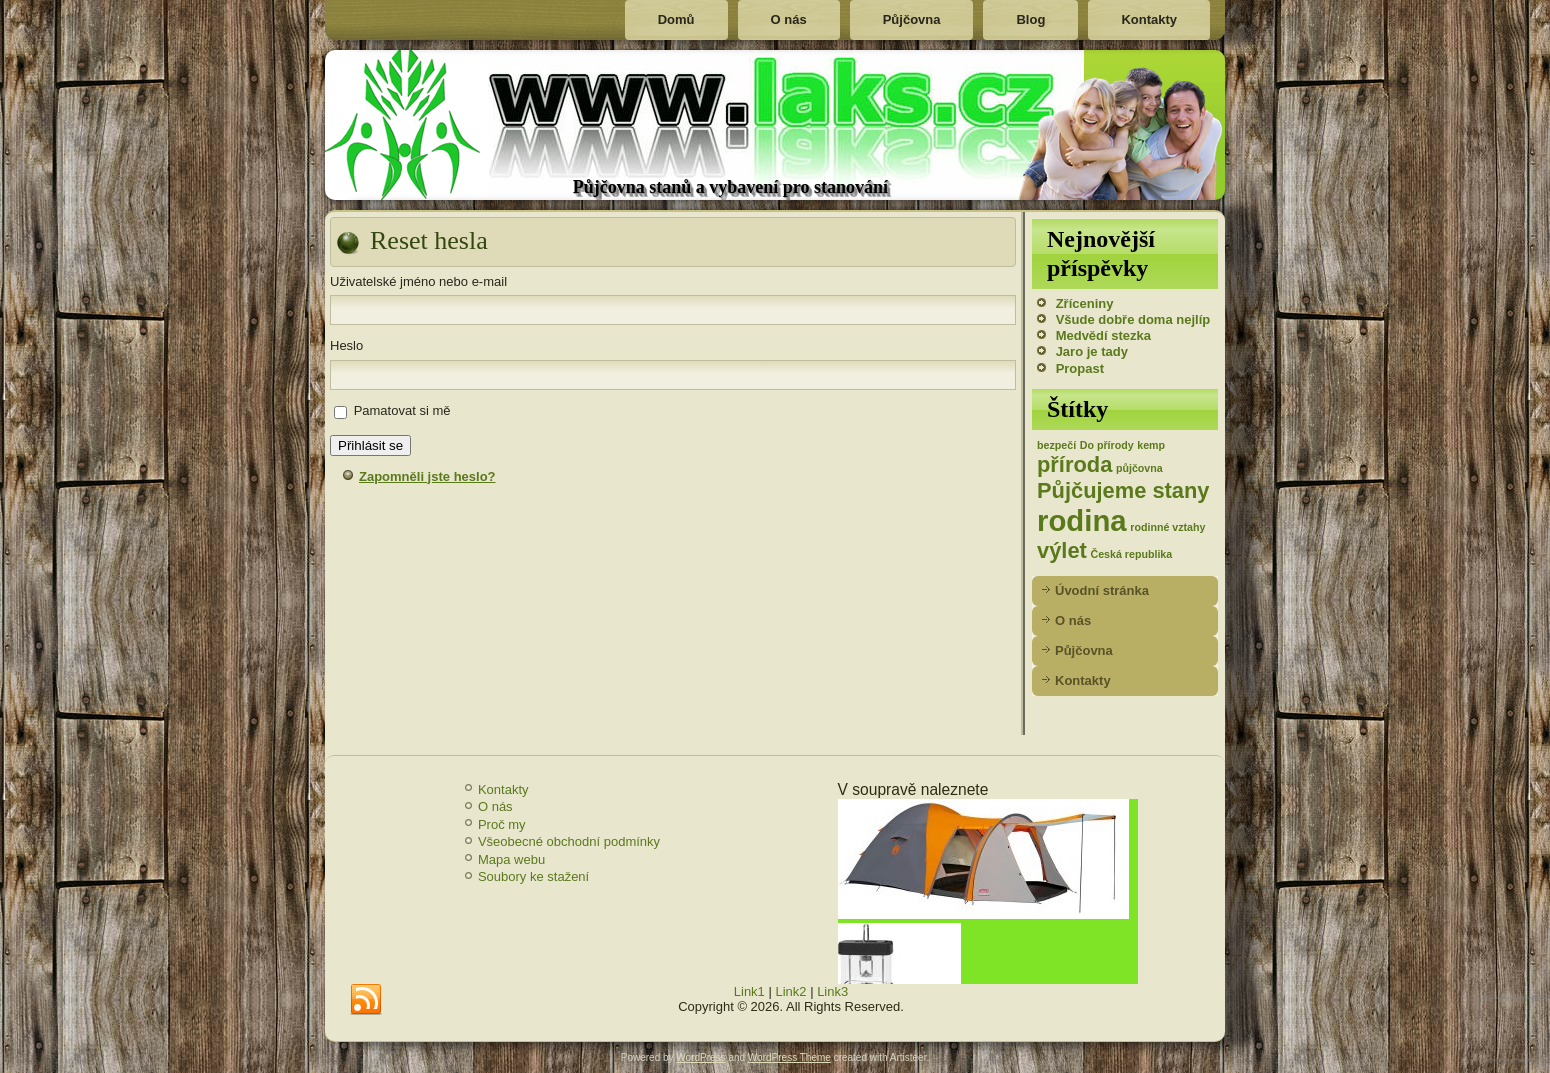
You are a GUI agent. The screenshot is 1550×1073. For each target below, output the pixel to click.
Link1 (749, 991)
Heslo (346, 345)
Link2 (790, 991)
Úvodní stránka (1102, 590)
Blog (1030, 19)
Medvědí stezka (1103, 335)
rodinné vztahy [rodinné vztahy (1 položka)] (1167, 527)
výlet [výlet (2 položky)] (1062, 550)
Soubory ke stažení (533, 876)
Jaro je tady (1092, 351)
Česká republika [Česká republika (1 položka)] (1131, 554)
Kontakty (1149, 19)
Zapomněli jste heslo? (427, 476)
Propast (1080, 368)
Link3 (832, 991)
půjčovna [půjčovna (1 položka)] (1139, 468)
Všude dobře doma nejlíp (1133, 319)
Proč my (502, 824)
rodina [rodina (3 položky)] (1082, 520)
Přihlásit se (370, 445)
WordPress (700, 1057)
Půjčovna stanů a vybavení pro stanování (730, 187)
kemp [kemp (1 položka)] (1151, 445)
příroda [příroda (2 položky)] (1074, 464)
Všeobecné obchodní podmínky (569, 841)
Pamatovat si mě (402, 410)
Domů (676, 19)
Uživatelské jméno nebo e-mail (418, 281)
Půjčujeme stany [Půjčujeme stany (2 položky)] (1123, 490)
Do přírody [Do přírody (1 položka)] (1107, 445)
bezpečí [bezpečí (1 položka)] (1056, 445)
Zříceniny (1085, 303)
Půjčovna (912, 19)
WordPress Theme (789, 1057)
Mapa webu (511, 859)
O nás (789, 19)
